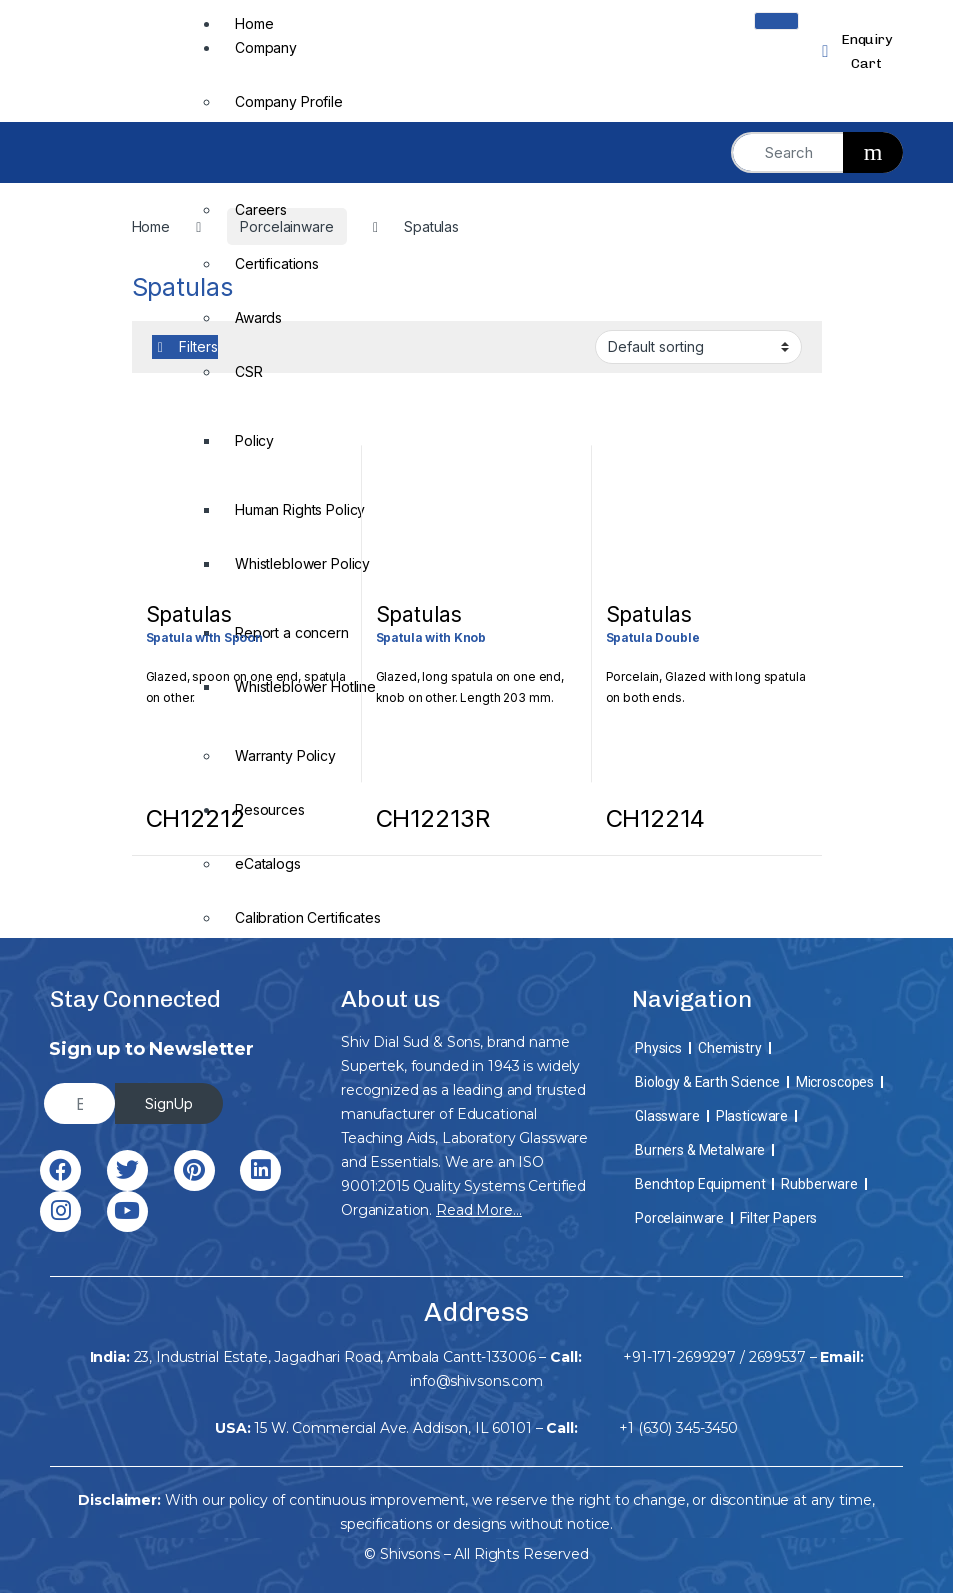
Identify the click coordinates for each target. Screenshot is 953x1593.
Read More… (479, 1210)
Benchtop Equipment (700, 1184)
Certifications (277, 263)
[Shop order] (698, 347)
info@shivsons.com (476, 1381)
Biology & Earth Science (707, 1082)
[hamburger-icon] (776, 21)
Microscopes (835, 1082)
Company (266, 47)
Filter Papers (778, 1218)
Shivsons (410, 1554)
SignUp (169, 1103)
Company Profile (289, 101)
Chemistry (730, 1048)
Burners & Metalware (700, 1150)
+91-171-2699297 (679, 1357)
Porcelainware (679, 1218)
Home (254, 23)
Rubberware (819, 1184)
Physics (658, 1048)
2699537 (777, 1357)
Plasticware (752, 1116)
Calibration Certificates (308, 917)
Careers (261, 209)
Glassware (667, 1116)
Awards (258, 317)
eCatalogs (268, 863)
